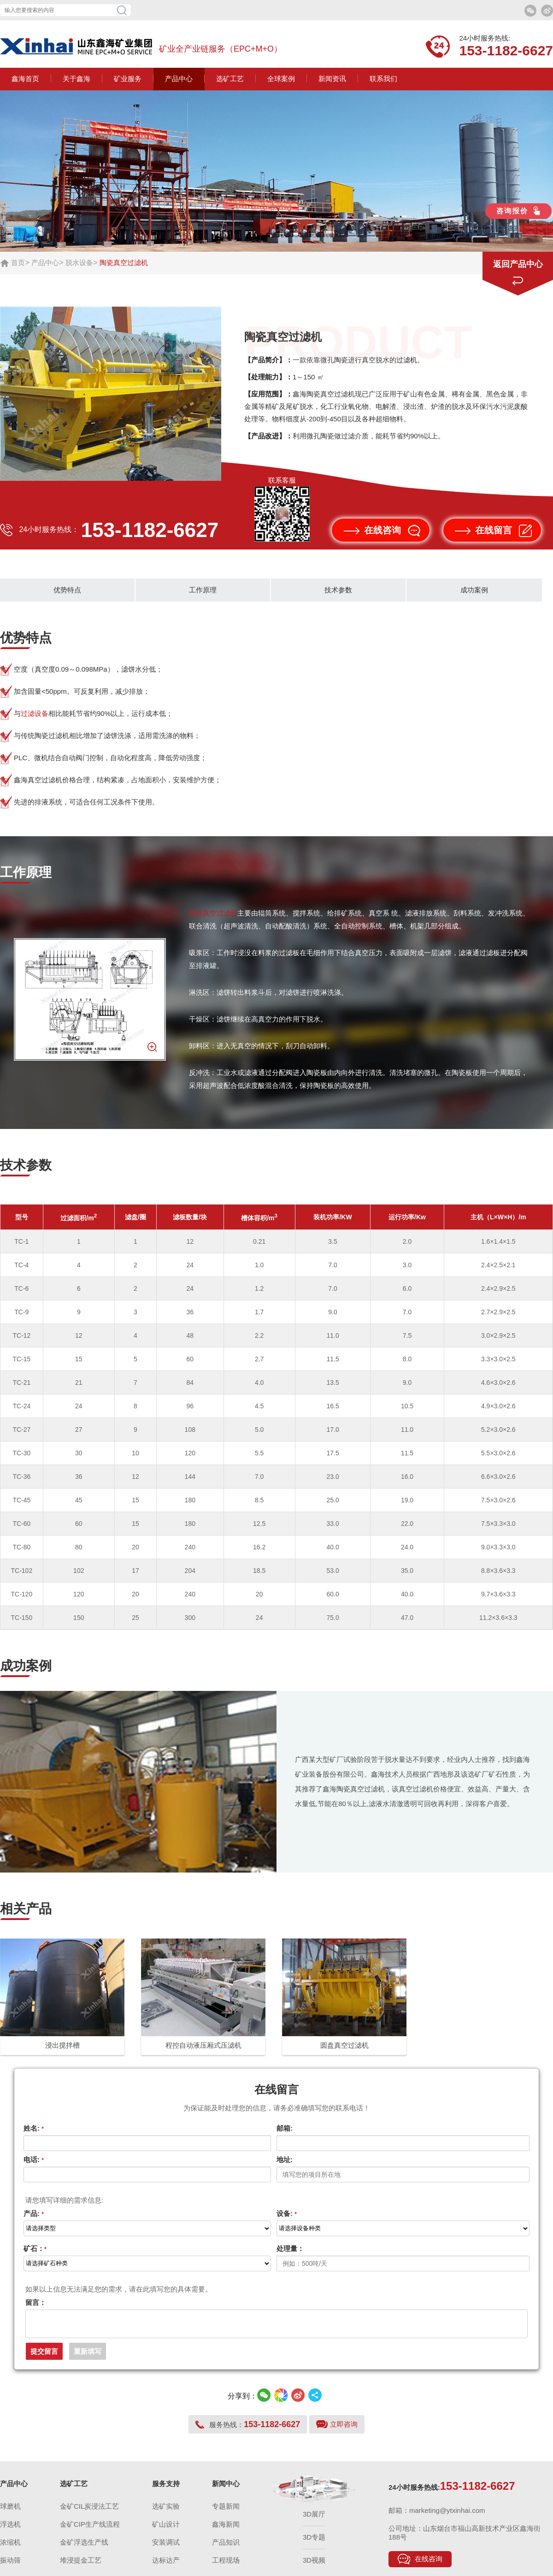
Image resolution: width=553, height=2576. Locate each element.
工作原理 (203, 590)
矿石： (35, 2248)
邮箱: (284, 2128)
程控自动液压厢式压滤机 (203, 2045)
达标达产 (166, 2566)
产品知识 (226, 2548)
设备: (286, 2213)
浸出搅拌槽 (62, 2045)
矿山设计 (166, 2530)
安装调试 (166, 2548)
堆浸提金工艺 (80, 2566)
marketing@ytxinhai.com (447, 2516)
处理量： (290, 2248)
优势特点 (67, 590)
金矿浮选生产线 (84, 2548)
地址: (284, 2159)
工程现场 (226, 2566)
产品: (34, 2213)
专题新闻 (226, 2512)
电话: (34, 2159)
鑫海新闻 (226, 2530)
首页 (18, 262)
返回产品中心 (518, 264)
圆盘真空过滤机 (344, 2045)
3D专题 (314, 2542)
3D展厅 (314, 2519)
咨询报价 (518, 210)
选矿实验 (166, 2512)
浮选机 (10, 2530)
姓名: (34, 2128)
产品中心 (45, 262)
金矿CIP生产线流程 (90, 2530)
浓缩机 (10, 2548)
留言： (35, 2302)
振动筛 (10, 2566)
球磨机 (10, 2512)
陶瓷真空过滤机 (213, 913)
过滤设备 (34, 713)
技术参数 (338, 590)
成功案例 (474, 590)
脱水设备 (79, 262)
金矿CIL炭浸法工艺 (89, 2512)
